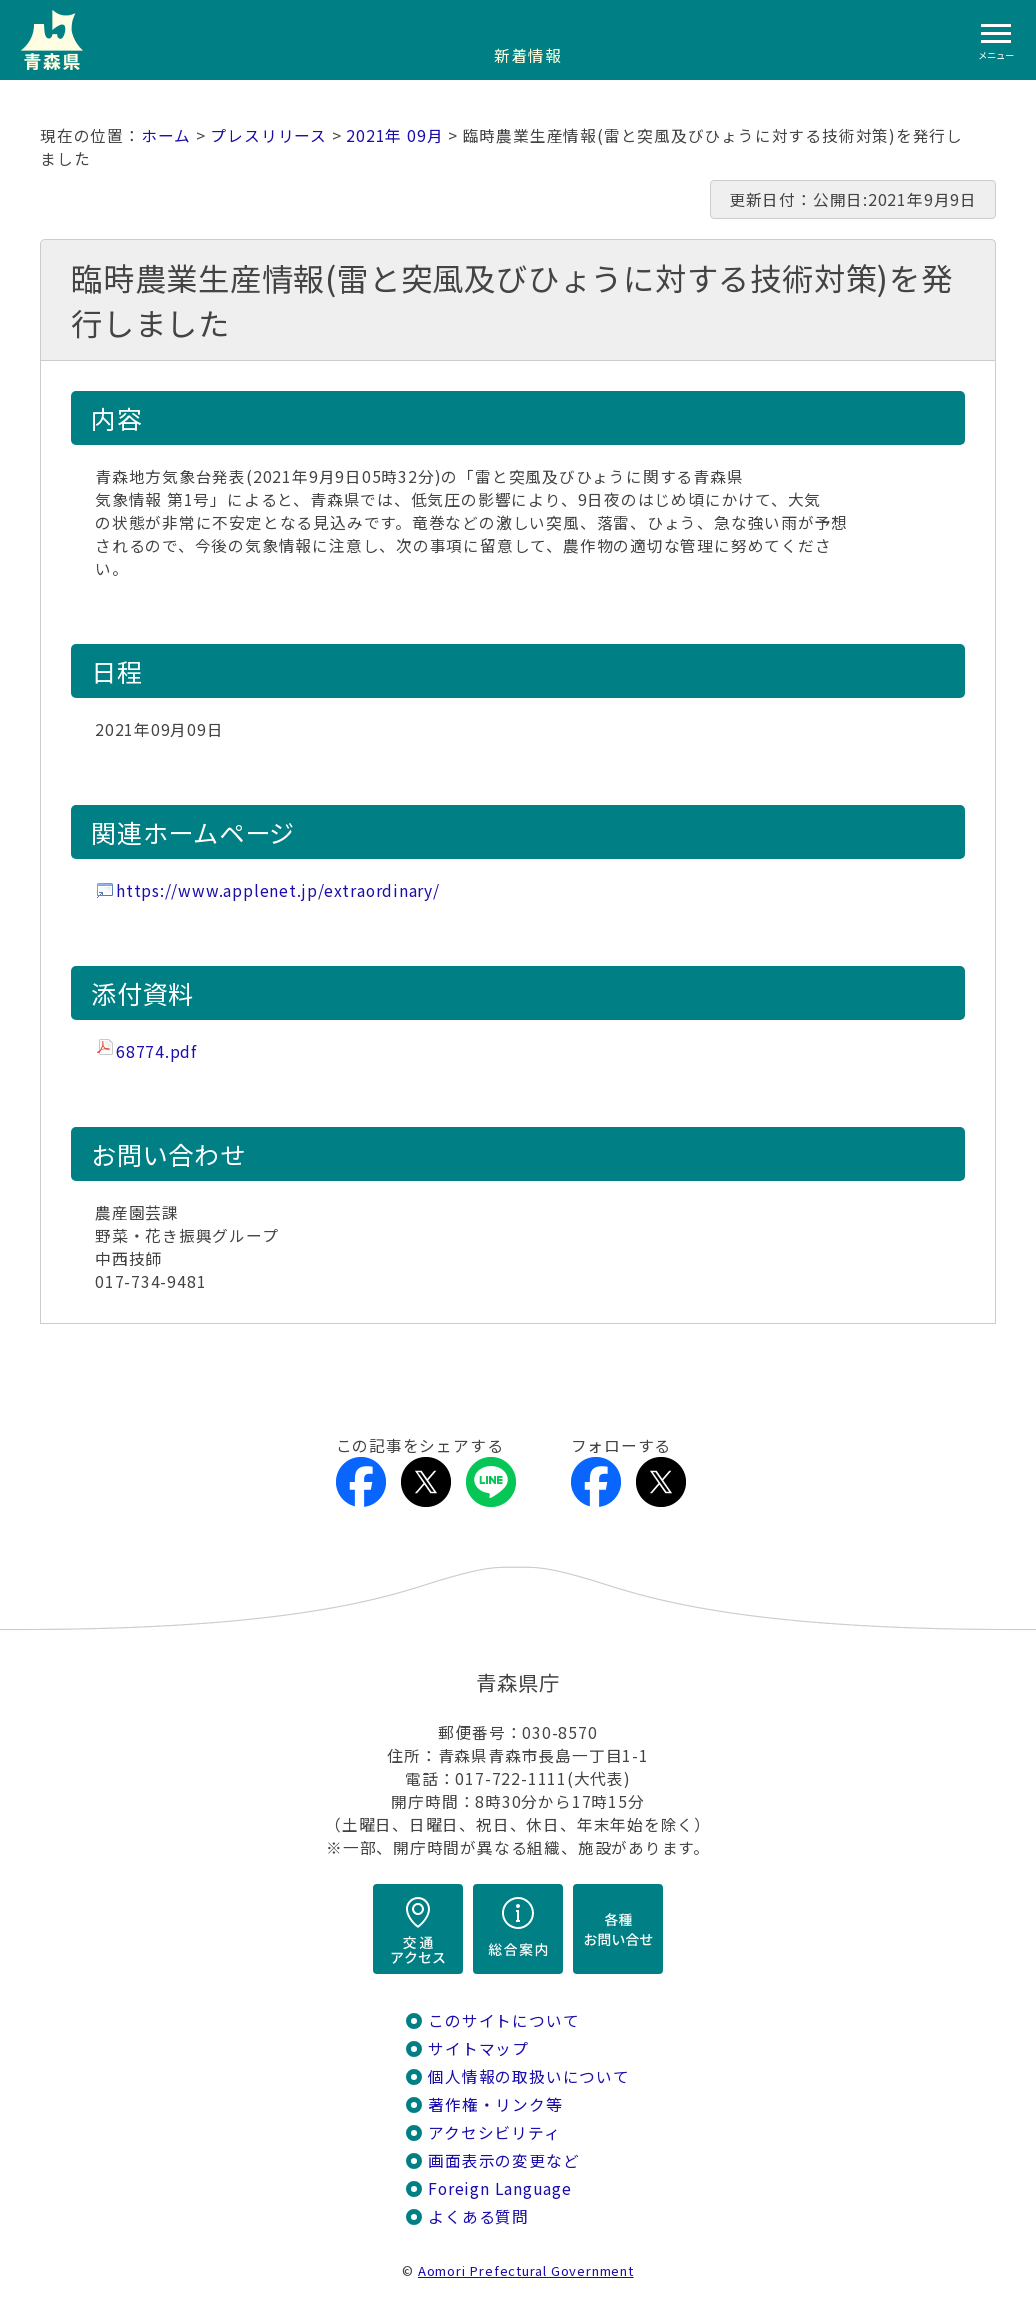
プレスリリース (268, 135)
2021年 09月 (394, 135)
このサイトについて (503, 2020)
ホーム (166, 135)
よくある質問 (478, 2216)
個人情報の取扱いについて (528, 2076)
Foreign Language (500, 2188)
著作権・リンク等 (495, 2104)
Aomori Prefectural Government (526, 2270)
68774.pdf (156, 1051)
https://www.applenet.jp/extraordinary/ (278, 890)
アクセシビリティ (494, 2132)
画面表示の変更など (503, 2160)
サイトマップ (478, 2048)
